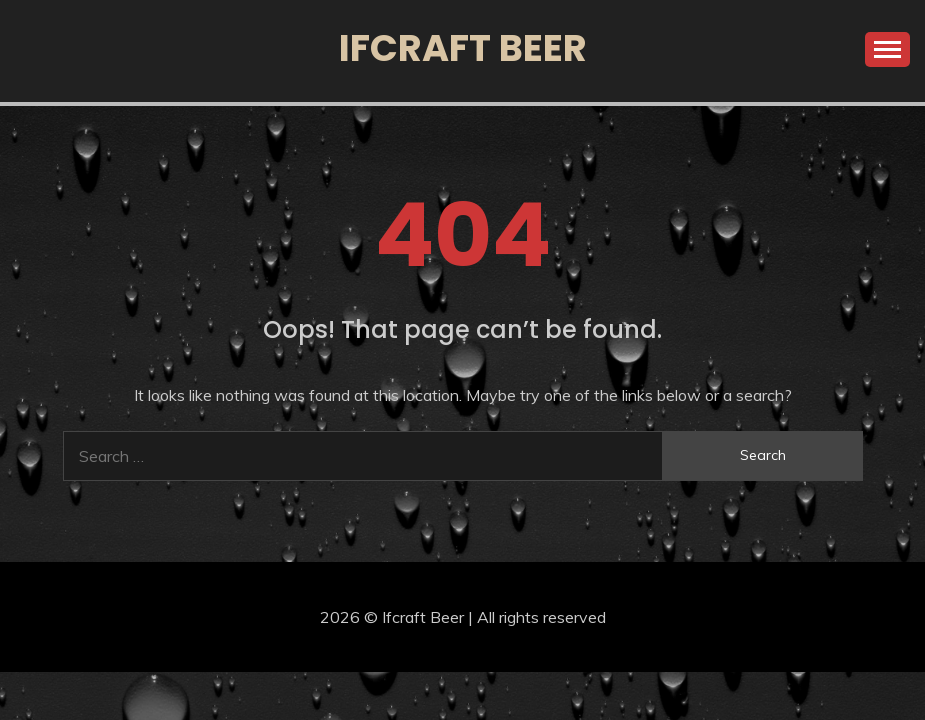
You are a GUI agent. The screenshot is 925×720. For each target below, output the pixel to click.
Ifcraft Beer (463, 48)
